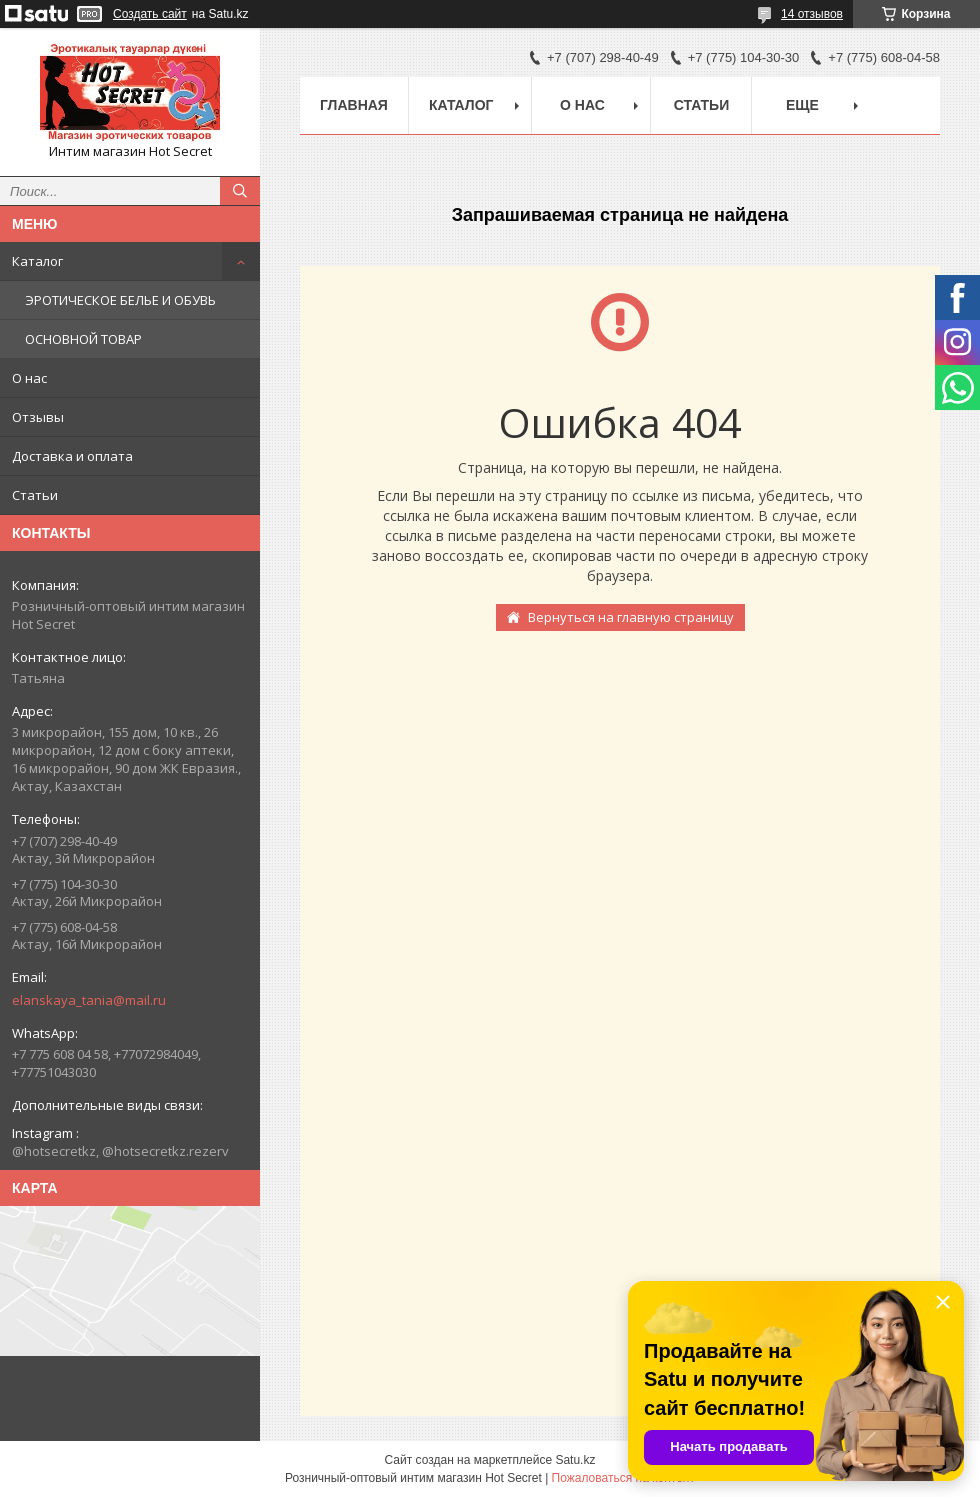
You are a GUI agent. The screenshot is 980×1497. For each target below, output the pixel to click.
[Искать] (240, 191)
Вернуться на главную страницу (631, 617)
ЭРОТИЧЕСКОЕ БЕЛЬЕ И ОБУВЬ (120, 300)
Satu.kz (575, 1460)
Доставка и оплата (72, 456)
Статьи (35, 495)
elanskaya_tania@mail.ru (89, 1000)
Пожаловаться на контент (623, 1478)
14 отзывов (812, 14)
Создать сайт (150, 14)
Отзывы (38, 417)
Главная (354, 105)
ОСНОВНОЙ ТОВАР (83, 339)
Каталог (37, 261)
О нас (29, 378)
